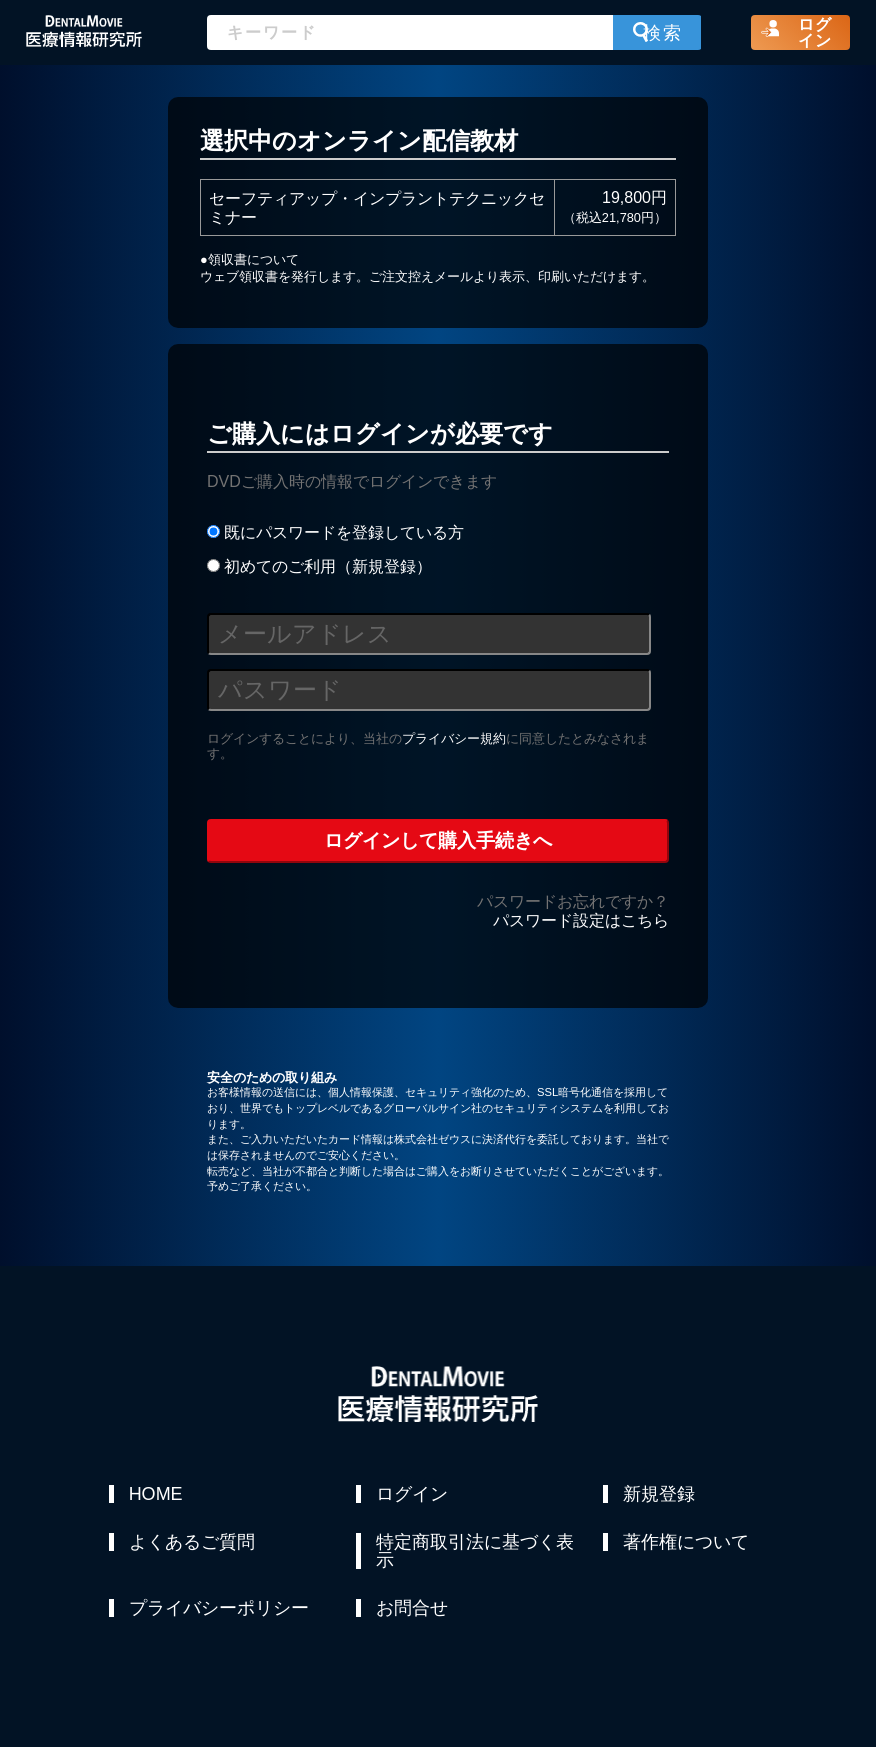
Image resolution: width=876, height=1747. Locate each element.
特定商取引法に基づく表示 (475, 1551)
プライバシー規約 (454, 738)
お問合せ (412, 1608)
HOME (156, 1494)
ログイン (412, 1494)
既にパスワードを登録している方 (335, 532)
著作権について (686, 1542)
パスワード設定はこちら (581, 920)
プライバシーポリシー (219, 1608)
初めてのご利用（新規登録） (319, 566)
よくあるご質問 (192, 1542)
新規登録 (659, 1494)
